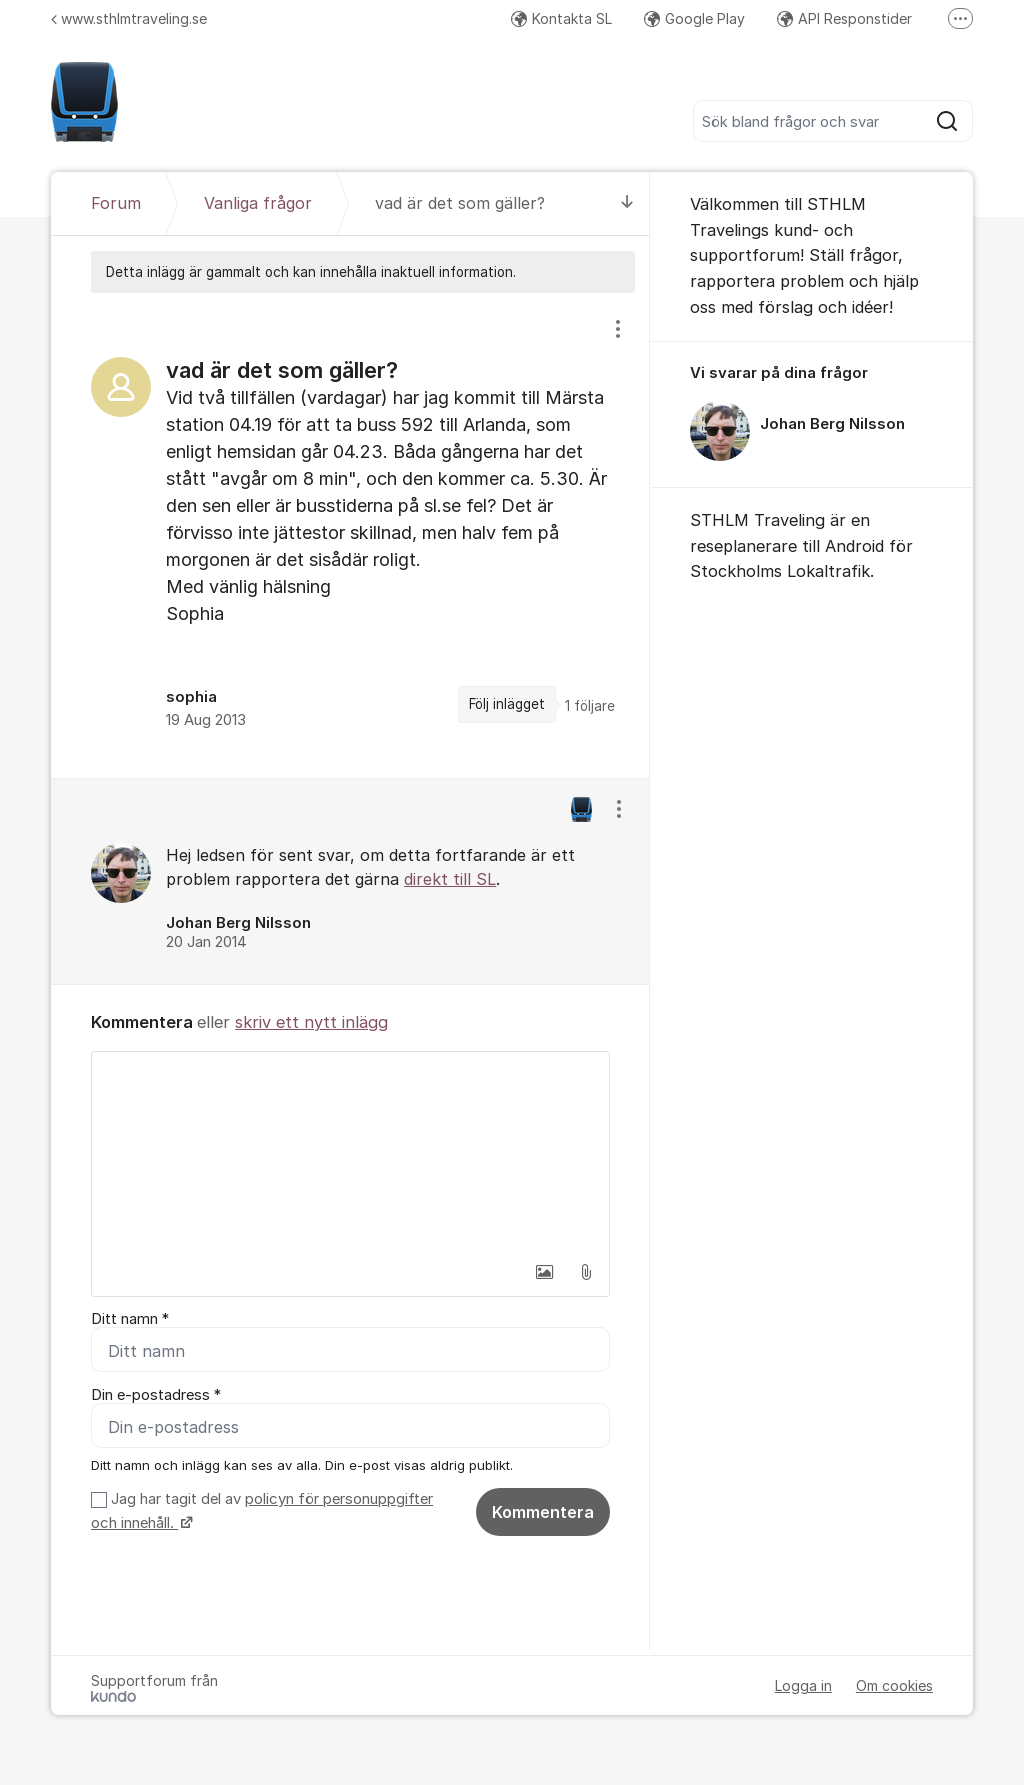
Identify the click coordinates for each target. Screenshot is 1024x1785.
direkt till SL (450, 879)
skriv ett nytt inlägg (311, 1022)
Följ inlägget (507, 704)
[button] (544, 1272)
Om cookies (894, 1685)
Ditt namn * (130, 1319)
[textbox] (350, 1152)
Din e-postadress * (156, 1395)
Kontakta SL (561, 18)
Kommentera (543, 1512)
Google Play (694, 18)
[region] (350, 535)
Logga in (803, 1685)
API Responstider (844, 18)
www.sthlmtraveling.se (129, 18)
